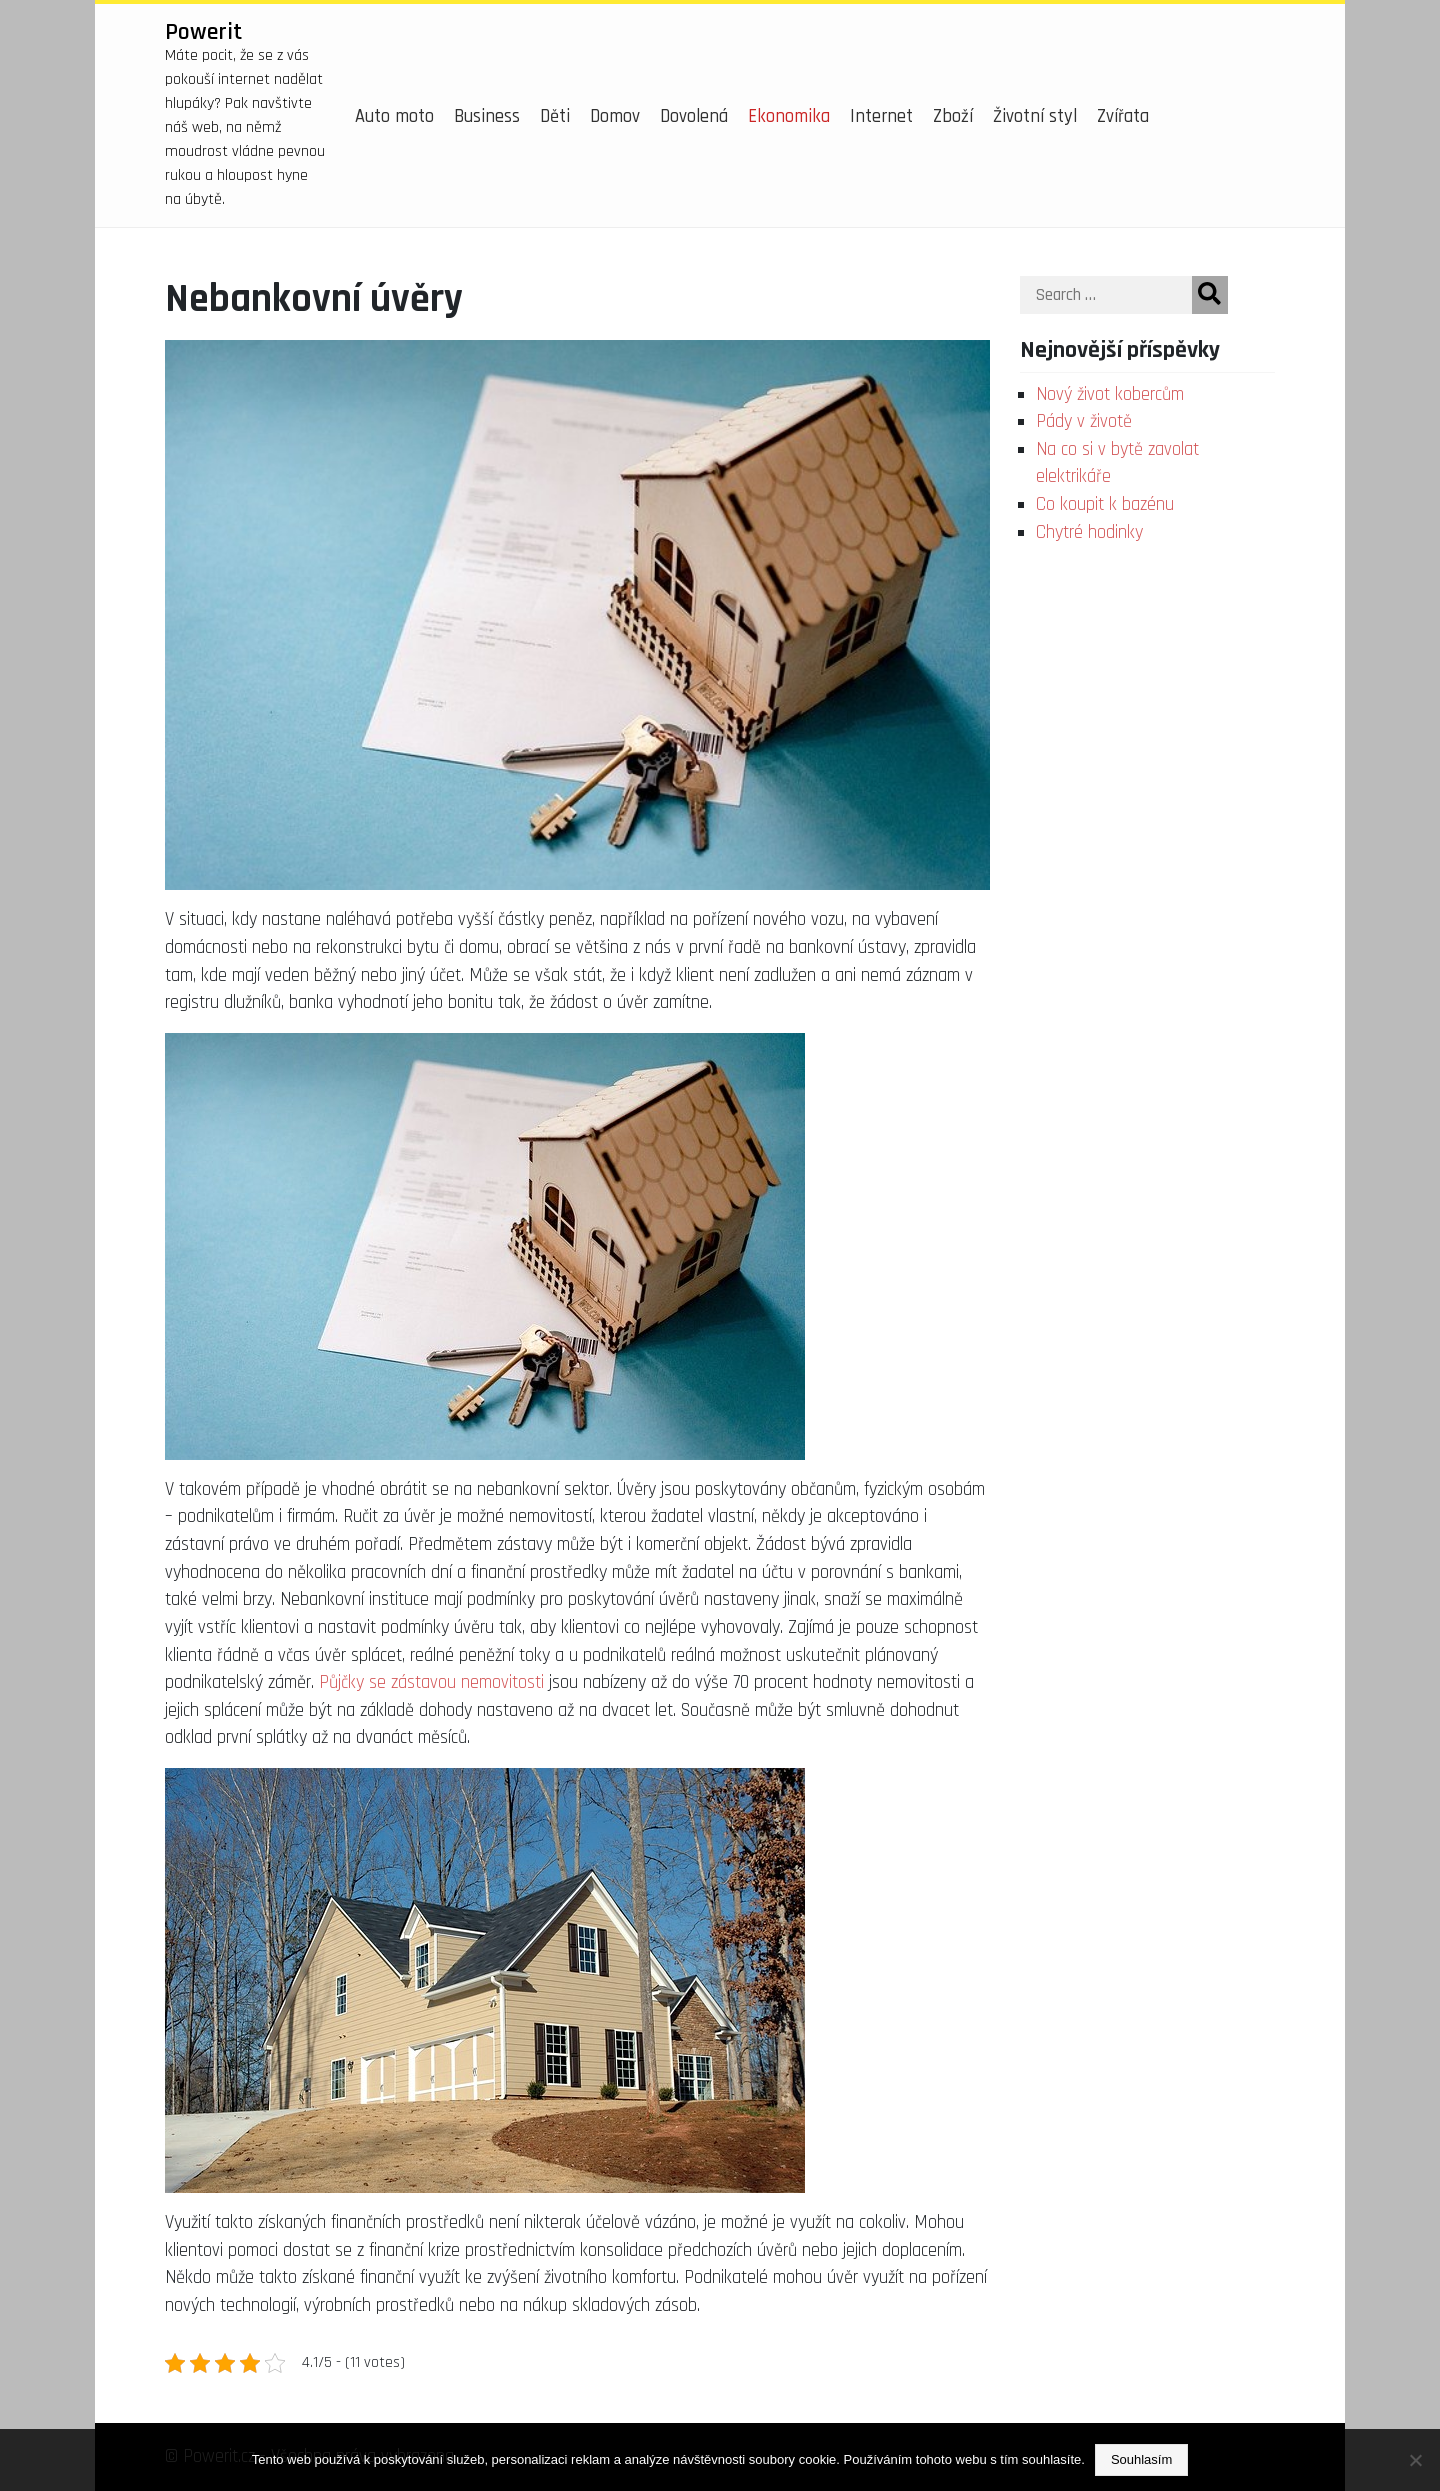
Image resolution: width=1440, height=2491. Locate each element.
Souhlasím (1141, 2459)
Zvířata (1123, 116)
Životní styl (1035, 116)
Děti (555, 116)
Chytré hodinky (1089, 532)
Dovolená (694, 116)
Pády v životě (1084, 421)
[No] (1415, 2460)
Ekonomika (789, 116)
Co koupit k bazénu (1105, 504)
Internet (881, 116)
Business (487, 116)
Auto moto (394, 116)
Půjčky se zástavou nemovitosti (431, 1682)
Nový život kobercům (1110, 394)
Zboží (953, 116)
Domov (615, 116)
